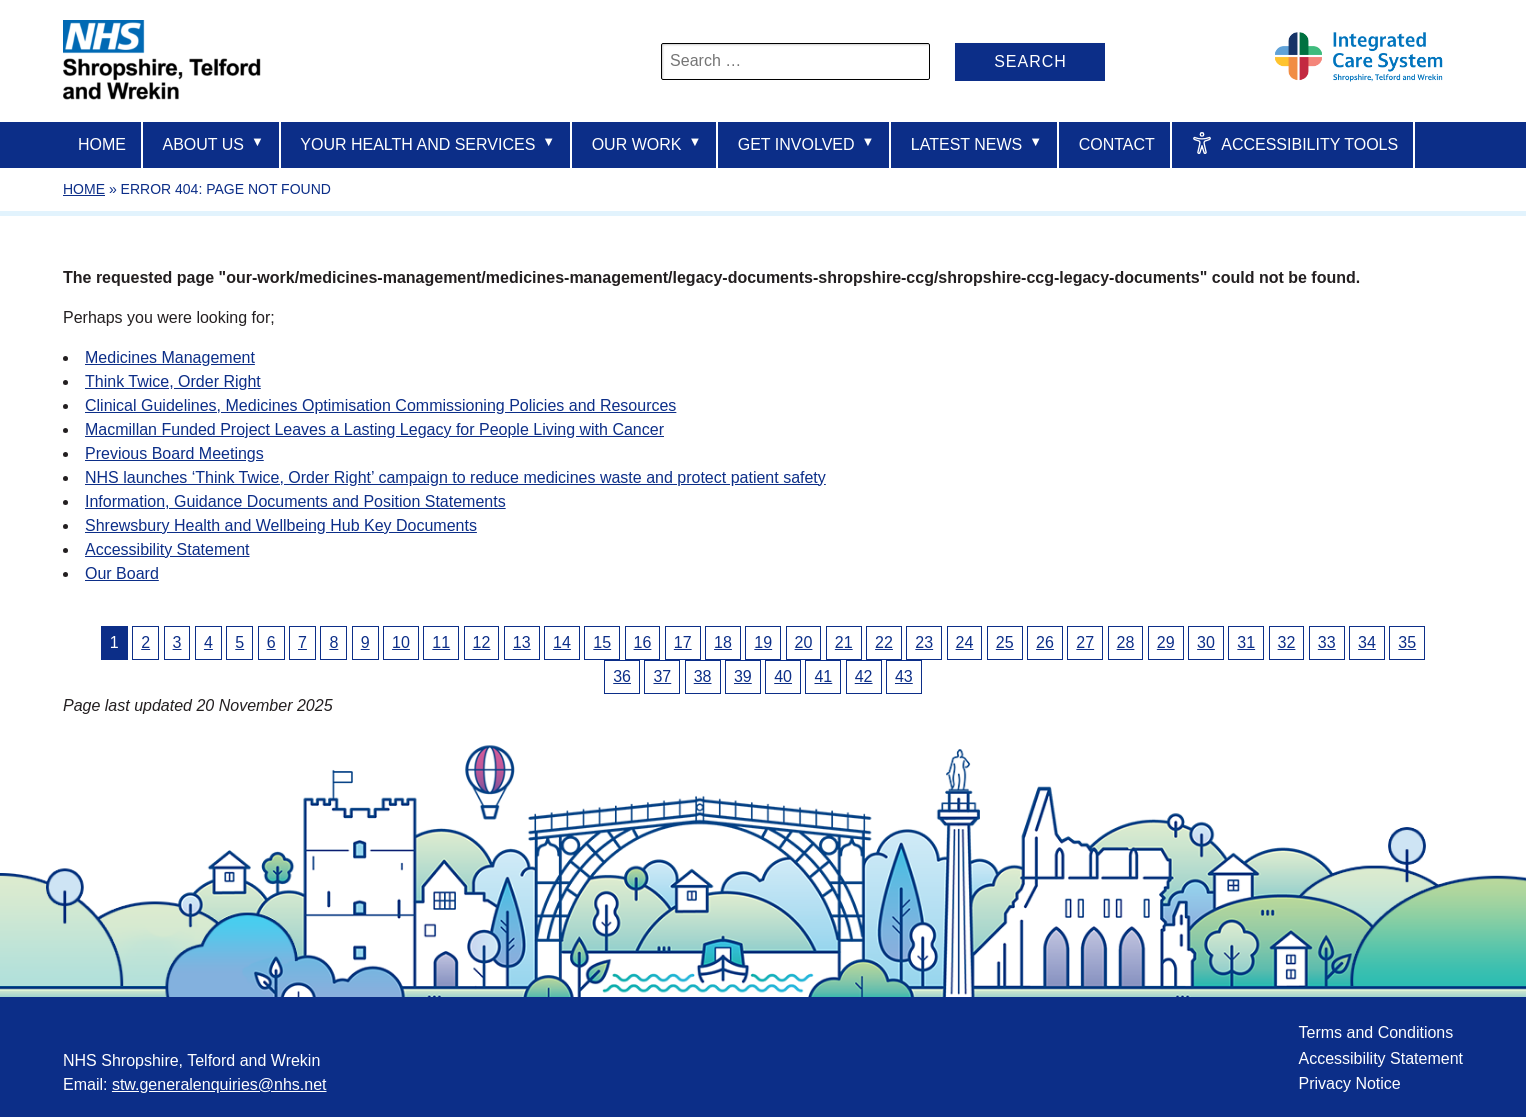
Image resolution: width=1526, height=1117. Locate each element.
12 (482, 642)
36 (622, 676)
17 (683, 642)
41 (823, 676)
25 (1005, 642)
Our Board (122, 573)
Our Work (647, 143)
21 (844, 642)
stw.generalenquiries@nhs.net (219, 1084)
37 (662, 676)
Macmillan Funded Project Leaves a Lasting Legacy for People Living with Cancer (374, 429)
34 (1367, 642)
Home (102, 144)
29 (1166, 642)
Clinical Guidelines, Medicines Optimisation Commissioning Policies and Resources (380, 405)
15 (602, 642)
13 (522, 642)
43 (904, 676)
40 (783, 676)
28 (1126, 642)
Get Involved (806, 143)
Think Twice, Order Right (173, 381)
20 (804, 642)
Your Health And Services (427, 143)
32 (1287, 642)
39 (743, 676)
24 (965, 642)
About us (212, 143)
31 (1246, 642)
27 (1085, 642)
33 (1327, 642)
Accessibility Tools (1294, 143)
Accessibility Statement (167, 549)
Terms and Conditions (1375, 1032)
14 (562, 642)
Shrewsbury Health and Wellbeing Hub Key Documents (281, 525)
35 (1407, 642)
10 (401, 642)
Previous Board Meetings (174, 453)
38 (703, 676)
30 (1206, 642)
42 (864, 676)
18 (723, 642)
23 (924, 642)
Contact (1117, 144)
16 (643, 642)
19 (763, 642)
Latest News (976, 143)
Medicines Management (170, 357)
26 (1045, 642)
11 (441, 642)
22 (884, 642)
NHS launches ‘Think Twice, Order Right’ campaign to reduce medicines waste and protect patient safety (455, 477)
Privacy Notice (1349, 1083)
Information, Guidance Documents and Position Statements (295, 501)
